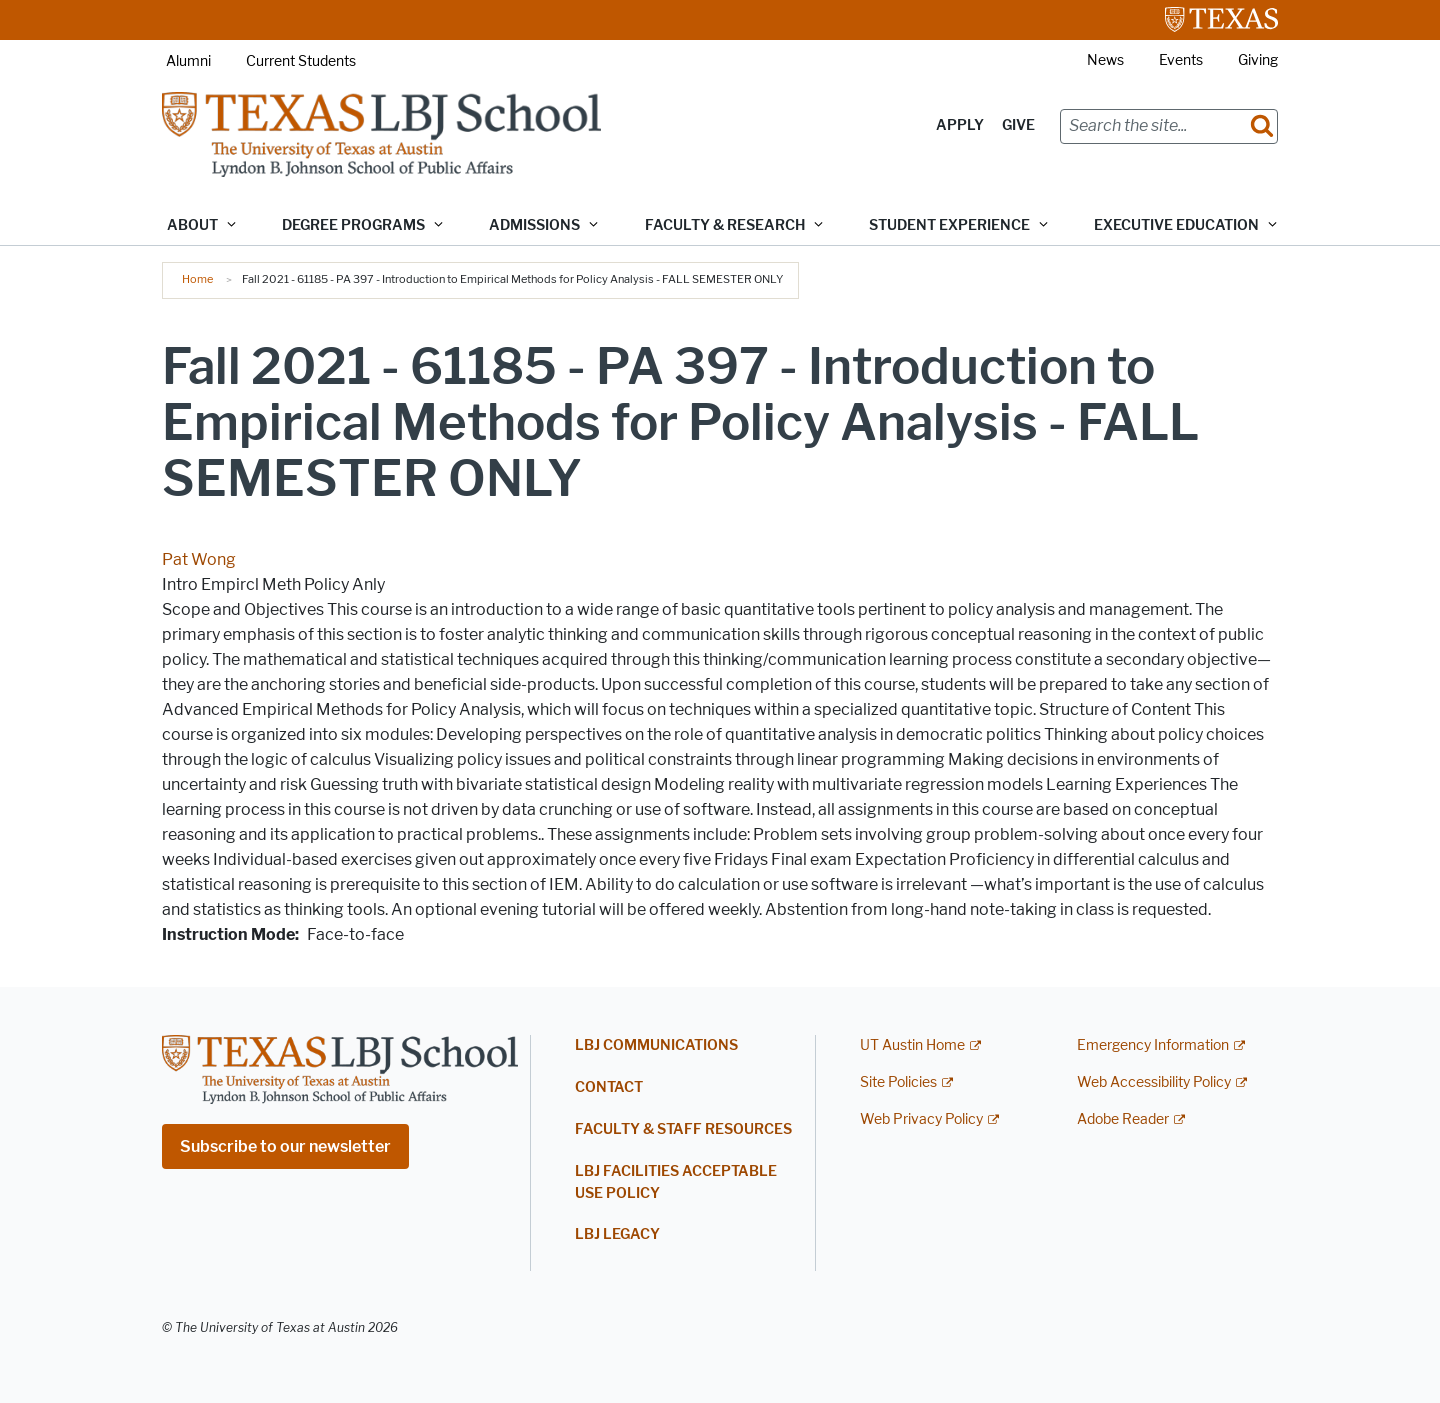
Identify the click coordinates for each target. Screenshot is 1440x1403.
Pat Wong (199, 559)
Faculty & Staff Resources (683, 1129)
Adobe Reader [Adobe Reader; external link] (1123, 1119)
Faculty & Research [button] (725, 225)
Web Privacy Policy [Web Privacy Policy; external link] (921, 1119)
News (1105, 60)
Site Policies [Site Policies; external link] (898, 1082)
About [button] (192, 225)
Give (1018, 125)
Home (197, 279)
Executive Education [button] (1176, 225)
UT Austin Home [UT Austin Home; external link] (912, 1045)
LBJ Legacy (617, 1234)
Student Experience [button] (949, 225)
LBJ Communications (656, 1045)
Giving (1258, 60)
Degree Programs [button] (353, 225)
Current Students (301, 61)
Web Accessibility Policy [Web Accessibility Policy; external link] (1154, 1082)
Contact (609, 1087)
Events (1181, 60)
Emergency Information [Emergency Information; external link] (1153, 1045)
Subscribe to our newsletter (285, 1146)
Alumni (188, 61)
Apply (960, 125)
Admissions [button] (534, 225)
